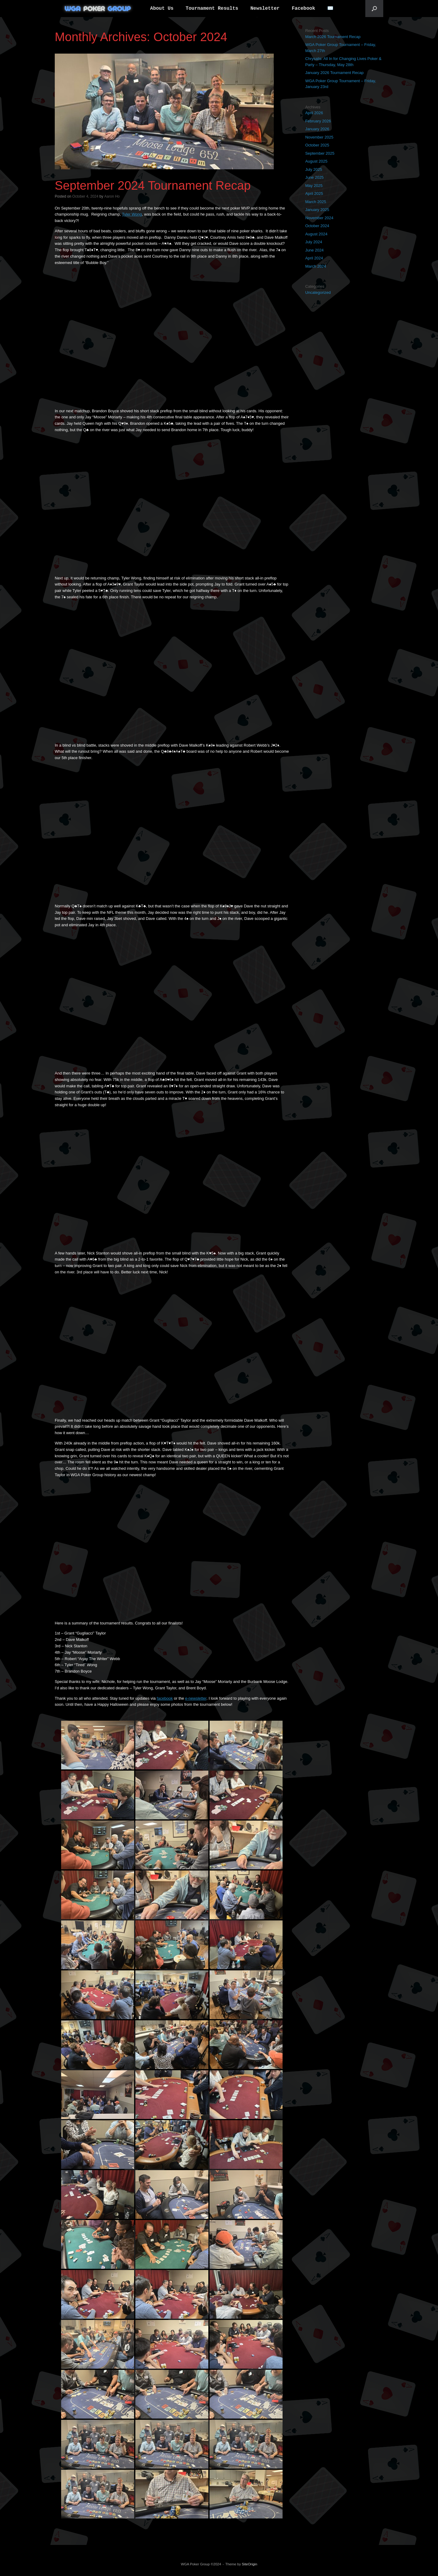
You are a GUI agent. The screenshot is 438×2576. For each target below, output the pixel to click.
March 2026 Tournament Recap (332, 36)
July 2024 (313, 242)
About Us (162, 8)
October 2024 (317, 225)
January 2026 (317, 129)
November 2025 (319, 137)
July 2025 (313, 169)
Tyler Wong (132, 214)
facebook (165, 1698)
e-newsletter (196, 1698)
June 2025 (314, 177)
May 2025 (313, 185)
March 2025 (315, 201)
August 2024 (316, 234)
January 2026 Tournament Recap (334, 72)
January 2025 (317, 209)
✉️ (330, 8)
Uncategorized (318, 292)
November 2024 (319, 218)
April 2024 (314, 258)
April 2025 (314, 193)
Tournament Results (212, 8)
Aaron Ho (112, 196)
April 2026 (314, 113)
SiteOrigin (249, 2564)
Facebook (303, 8)
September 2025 (319, 153)
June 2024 (314, 250)
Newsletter (265, 8)
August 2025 (316, 161)
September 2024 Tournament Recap (153, 185)
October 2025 (317, 145)
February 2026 (318, 121)
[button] (374, 8)
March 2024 (315, 266)
